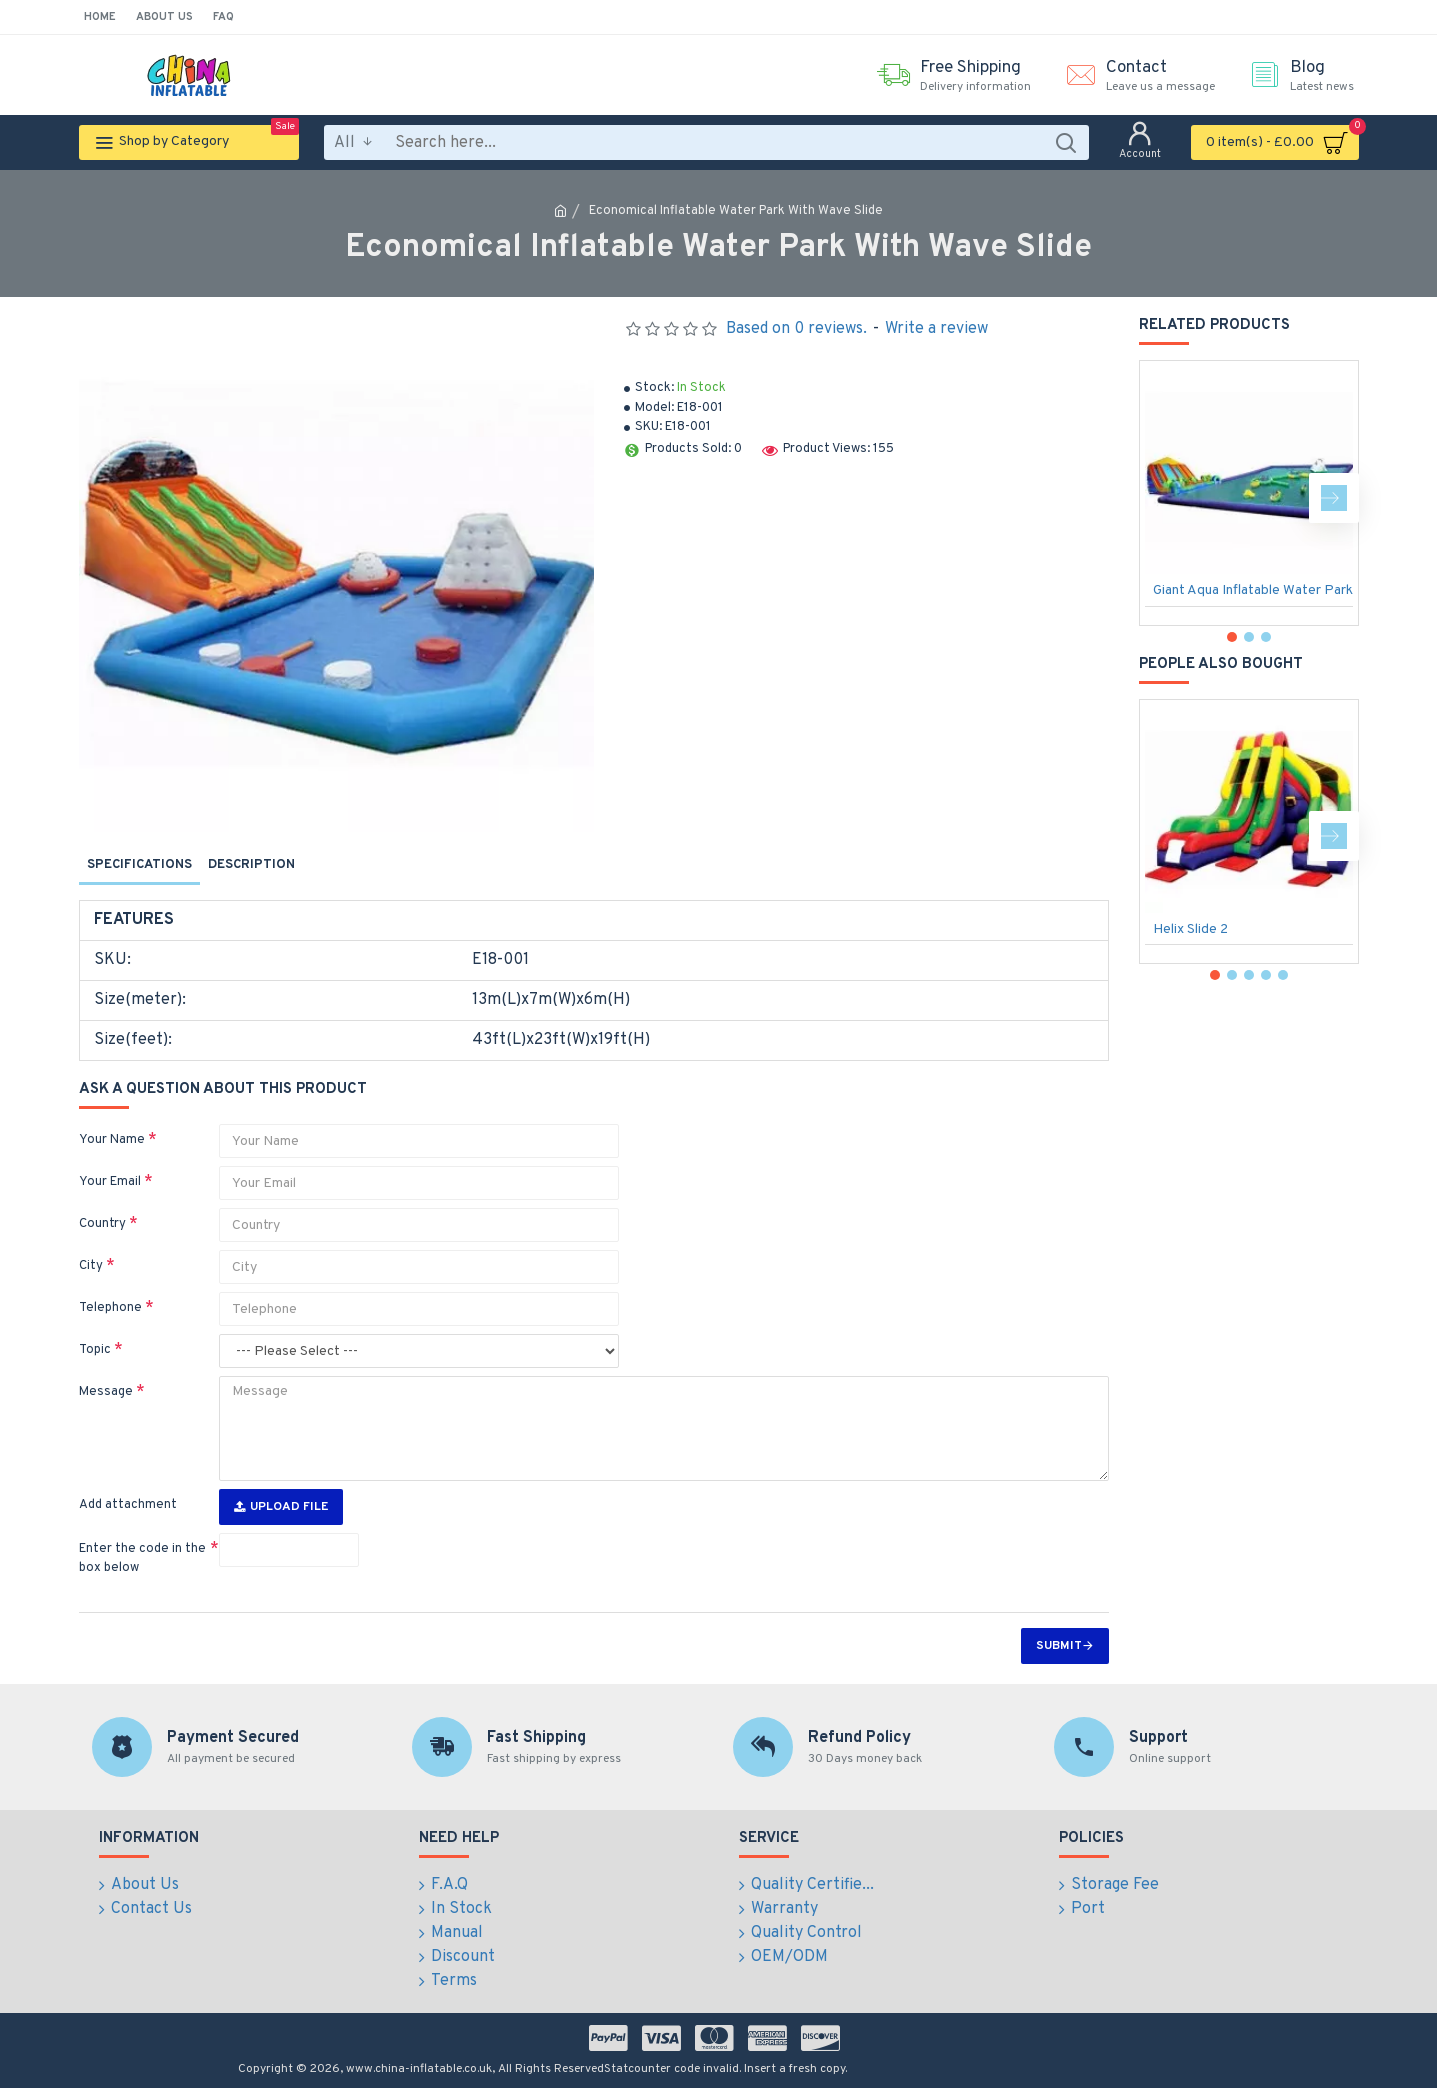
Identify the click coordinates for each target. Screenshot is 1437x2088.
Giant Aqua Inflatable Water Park (1253, 590)
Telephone (110, 1308)
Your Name (112, 1140)
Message (106, 1392)
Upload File (281, 1507)
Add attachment (128, 1505)
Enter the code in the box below (142, 1559)
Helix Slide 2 (1190, 929)
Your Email (110, 1182)
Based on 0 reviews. (796, 329)
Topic (95, 1350)
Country (102, 1224)
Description (251, 865)
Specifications (139, 865)
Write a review (936, 329)
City (91, 1266)
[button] (1334, 498)
